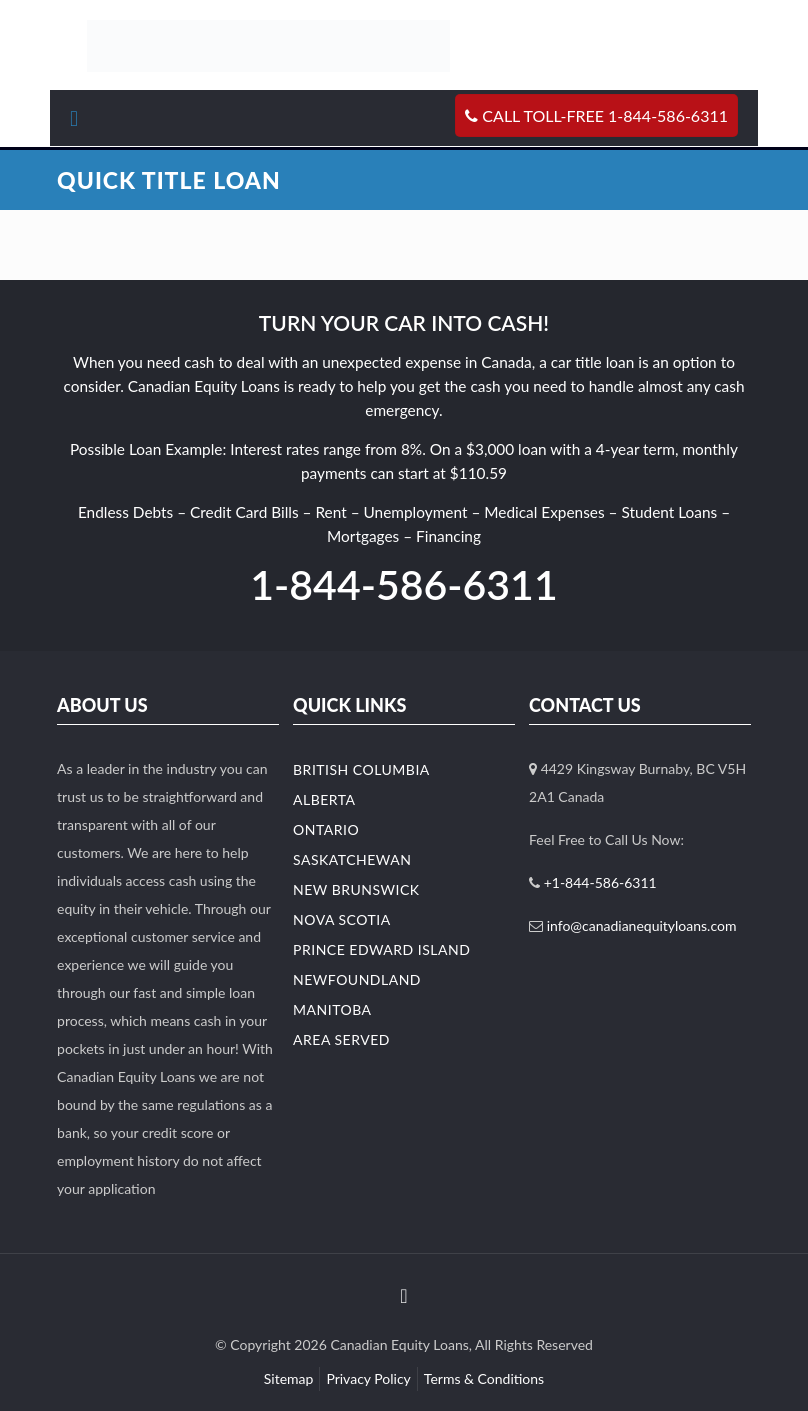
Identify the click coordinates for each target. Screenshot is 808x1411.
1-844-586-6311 (403, 584)
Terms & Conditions (484, 1378)
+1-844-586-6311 (600, 882)
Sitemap (289, 1378)
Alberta (324, 799)
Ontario (326, 829)
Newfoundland (357, 979)
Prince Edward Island (381, 949)
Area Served (341, 1039)
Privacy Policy (368, 1378)
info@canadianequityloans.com (642, 925)
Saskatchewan (352, 859)
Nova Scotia (342, 919)
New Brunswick (356, 889)
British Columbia (361, 769)
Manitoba (332, 1009)
